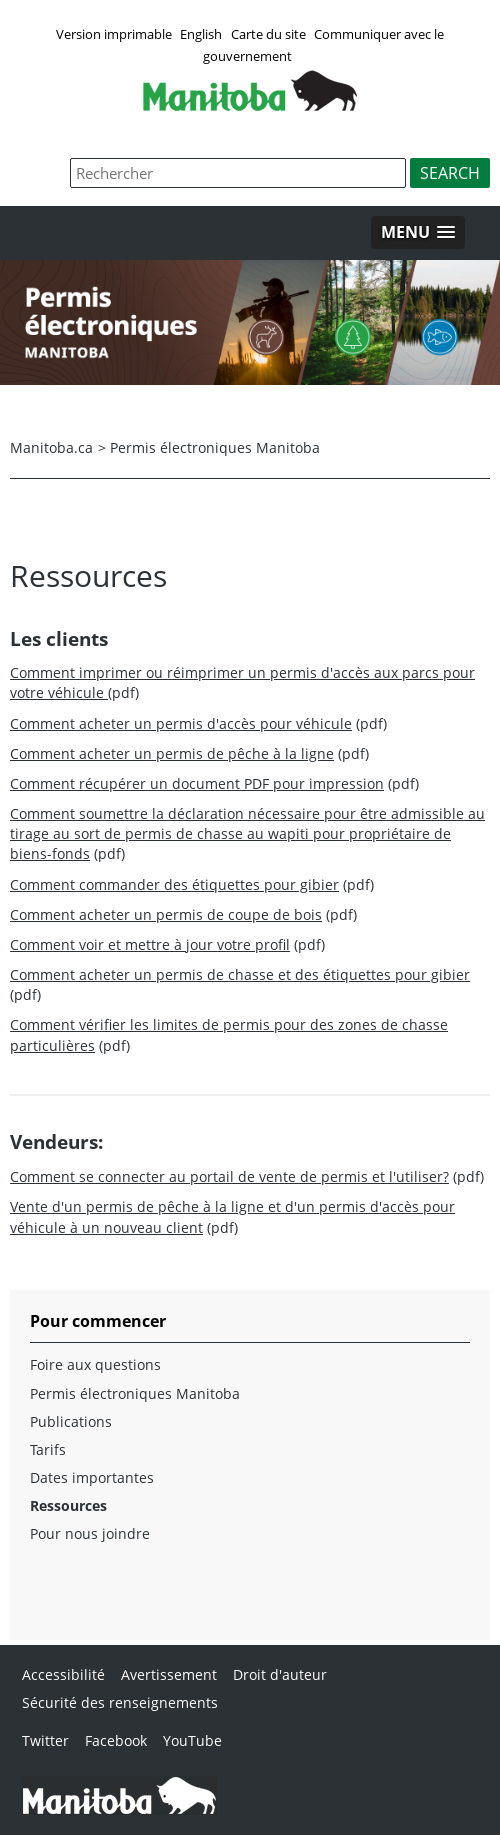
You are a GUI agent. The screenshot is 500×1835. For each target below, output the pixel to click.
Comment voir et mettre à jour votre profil (150, 944)
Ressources (68, 1505)
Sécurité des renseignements (120, 1702)
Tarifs (48, 1449)
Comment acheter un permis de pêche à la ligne (172, 753)
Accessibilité (63, 1674)
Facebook (116, 1740)
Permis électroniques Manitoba (215, 447)
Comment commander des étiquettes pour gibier (174, 884)
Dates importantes (92, 1477)
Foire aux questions (95, 1364)
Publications (71, 1421)
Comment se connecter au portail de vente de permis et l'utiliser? (229, 1176)
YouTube (192, 1740)
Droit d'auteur (280, 1674)
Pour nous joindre (90, 1533)
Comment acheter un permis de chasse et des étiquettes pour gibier (240, 974)
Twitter (45, 1740)
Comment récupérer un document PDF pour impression (197, 783)
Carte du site (268, 34)
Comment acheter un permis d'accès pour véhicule (181, 723)
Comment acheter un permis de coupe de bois (166, 914)
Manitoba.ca (51, 447)
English (201, 34)
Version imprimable (114, 34)
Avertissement (169, 1674)
